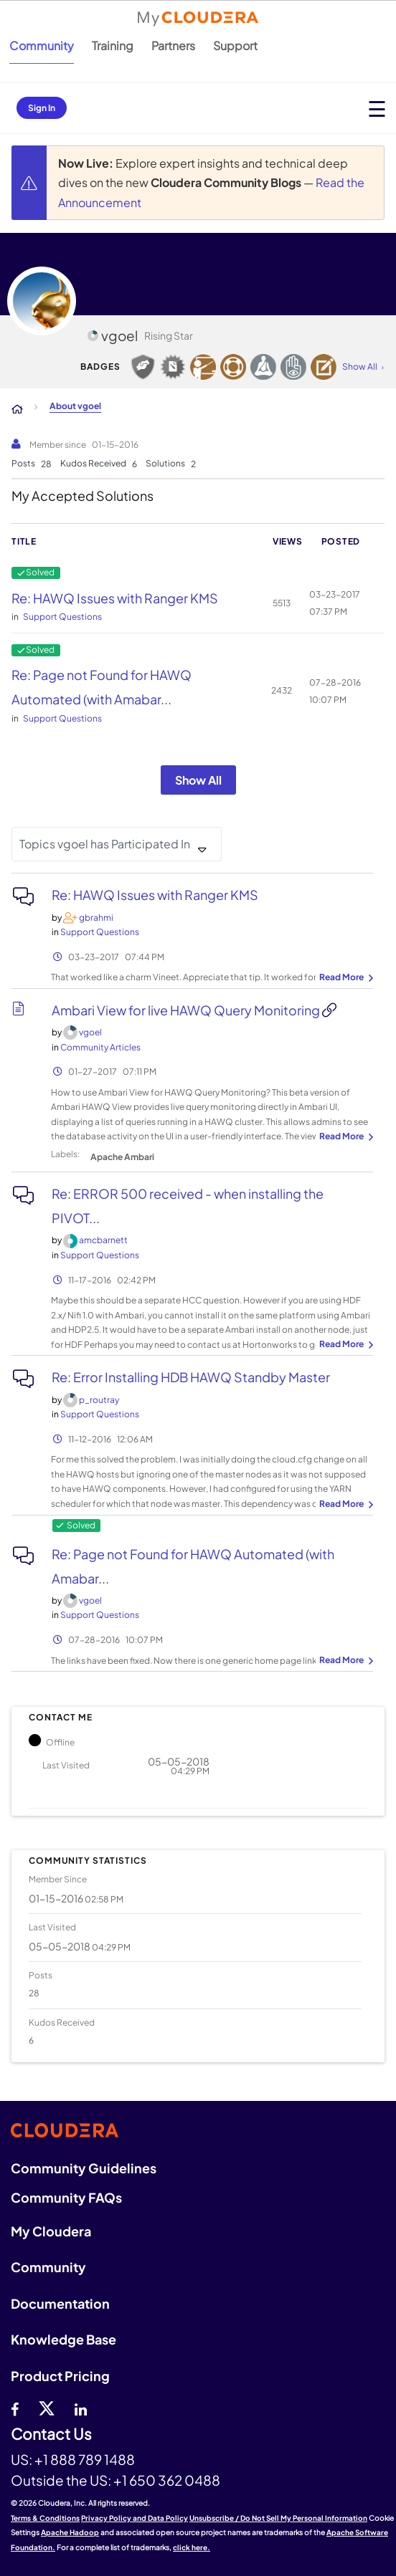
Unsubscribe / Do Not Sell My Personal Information (278, 2518)
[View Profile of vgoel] (90, 1032)
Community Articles (100, 1047)
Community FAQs (66, 2197)
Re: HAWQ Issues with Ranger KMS (114, 598)
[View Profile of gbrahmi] (96, 917)
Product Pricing (60, 2375)
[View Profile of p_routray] (99, 1399)
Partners (173, 45)
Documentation (60, 2303)
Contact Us (51, 2434)
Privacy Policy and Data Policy (134, 2518)
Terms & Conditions (45, 2518)
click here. (191, 2547)
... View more (344, 978)
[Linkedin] (81, 2407)
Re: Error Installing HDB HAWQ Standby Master (191, 1377)
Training (112, 45)
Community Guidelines (83, 2168)
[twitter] (46, 2407)
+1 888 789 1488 (84, 2459)
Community (41, 45)
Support (235, 45)
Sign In (41, 107)
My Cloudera (51, 2231)
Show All (198, 779)
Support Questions (62, 616)
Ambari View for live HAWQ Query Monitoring (187, 1010)
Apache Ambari (122, 1156)
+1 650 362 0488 (166, 2480)
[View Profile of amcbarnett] (103, 1240)
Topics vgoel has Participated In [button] (104, 843)
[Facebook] (15, 2407)
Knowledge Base (63, 2339)
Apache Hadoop (70, 2532)
